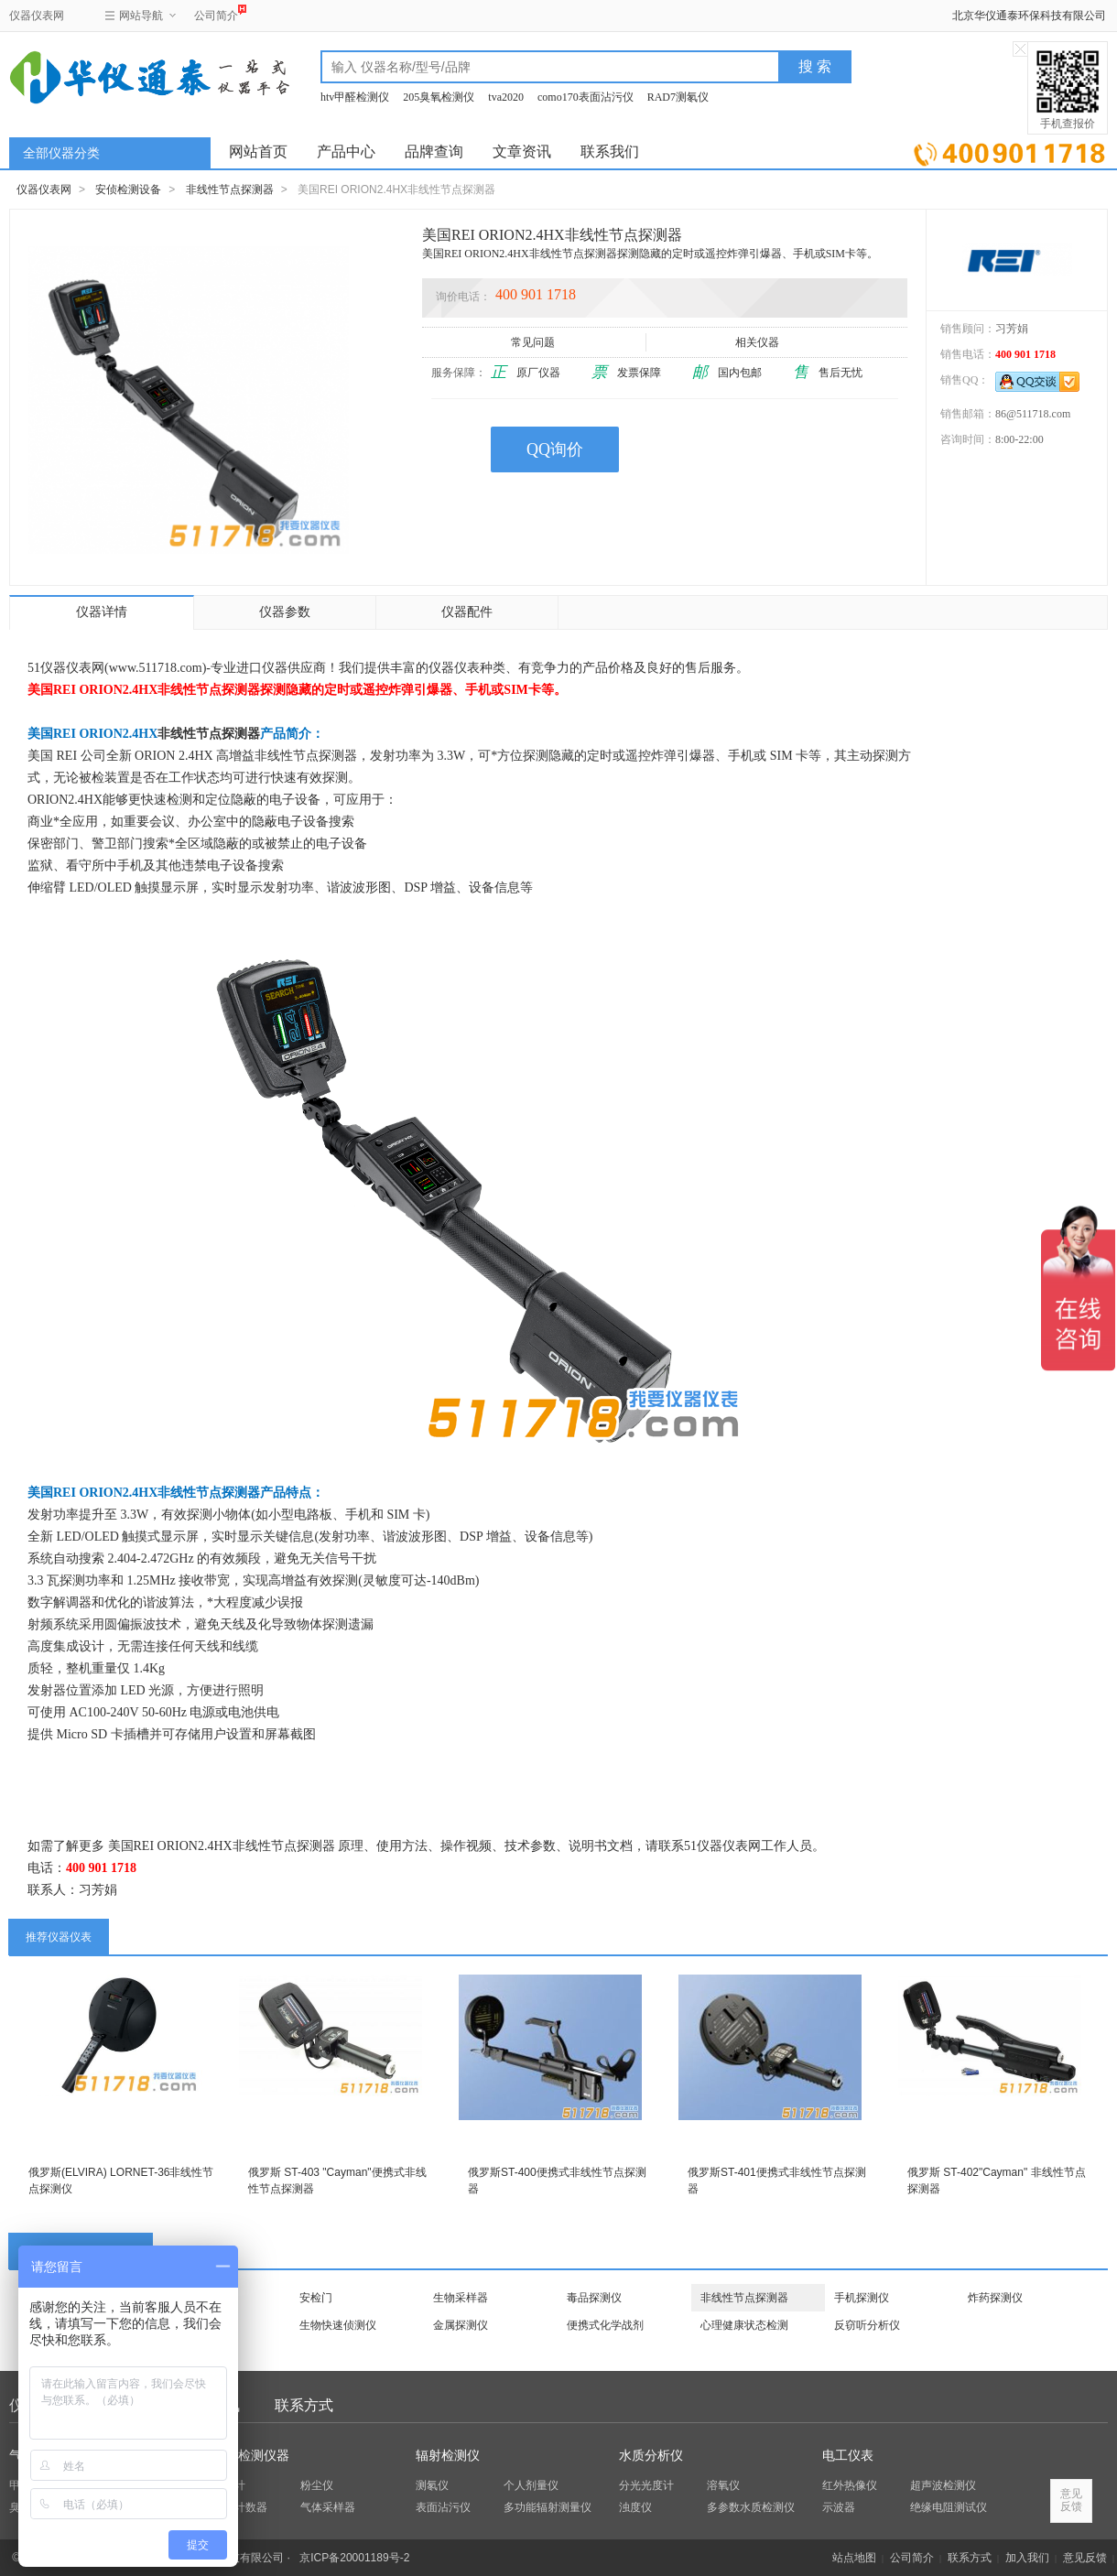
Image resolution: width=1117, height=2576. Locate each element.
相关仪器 (758, 342)
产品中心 (346, 151)
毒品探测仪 (594, 2297)
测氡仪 (432, 2485)
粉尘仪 (316, 2485)
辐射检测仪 (448, 2455)
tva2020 (506, 97)
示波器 (838, 2507)
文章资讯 (522, 151)
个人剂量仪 (531, 2485)
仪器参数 (284, 612)
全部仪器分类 (61, 153)
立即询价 (1009, 151)
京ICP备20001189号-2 (354, 2557)
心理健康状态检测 (744, 2325)
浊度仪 (635, 2507)
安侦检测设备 (128, 189)
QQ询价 (554, 449)
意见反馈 (1085, 2557)
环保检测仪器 (250, 2455)
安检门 (315, 2297)
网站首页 (258, 151)
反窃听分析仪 (867, 2325)
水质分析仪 (651, 2455)
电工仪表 (847, 2455)
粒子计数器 (239, 2507)
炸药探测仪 (995, 2297)
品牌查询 (434, 151)
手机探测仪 (861, 2297)
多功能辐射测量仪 (547, 2507)
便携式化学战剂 (605, 2325)
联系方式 (304, 2405)
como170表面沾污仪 (585, 97)
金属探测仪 (460, 2325)
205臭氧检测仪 (438, 97)
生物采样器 (460, 2297)
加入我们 (1027, 2557)
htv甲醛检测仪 (354, 97)
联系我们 (609, 151)
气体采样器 (327, 2507)
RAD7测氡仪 (678, 97)
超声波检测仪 (943, 2485)
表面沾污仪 (443, 2507)
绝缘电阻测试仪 (948, 2507)
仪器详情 (101, 612)
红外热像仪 (849, 2485)
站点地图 (854, 2557)
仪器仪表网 (36, 15)
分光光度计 (646, 2485)
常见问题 (534, 342)
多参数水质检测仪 (751, 2507)
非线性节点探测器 (230, 189)
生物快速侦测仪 (337, 2325)
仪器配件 (467, 612)
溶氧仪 (723, 2485)
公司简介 (216, 13)
